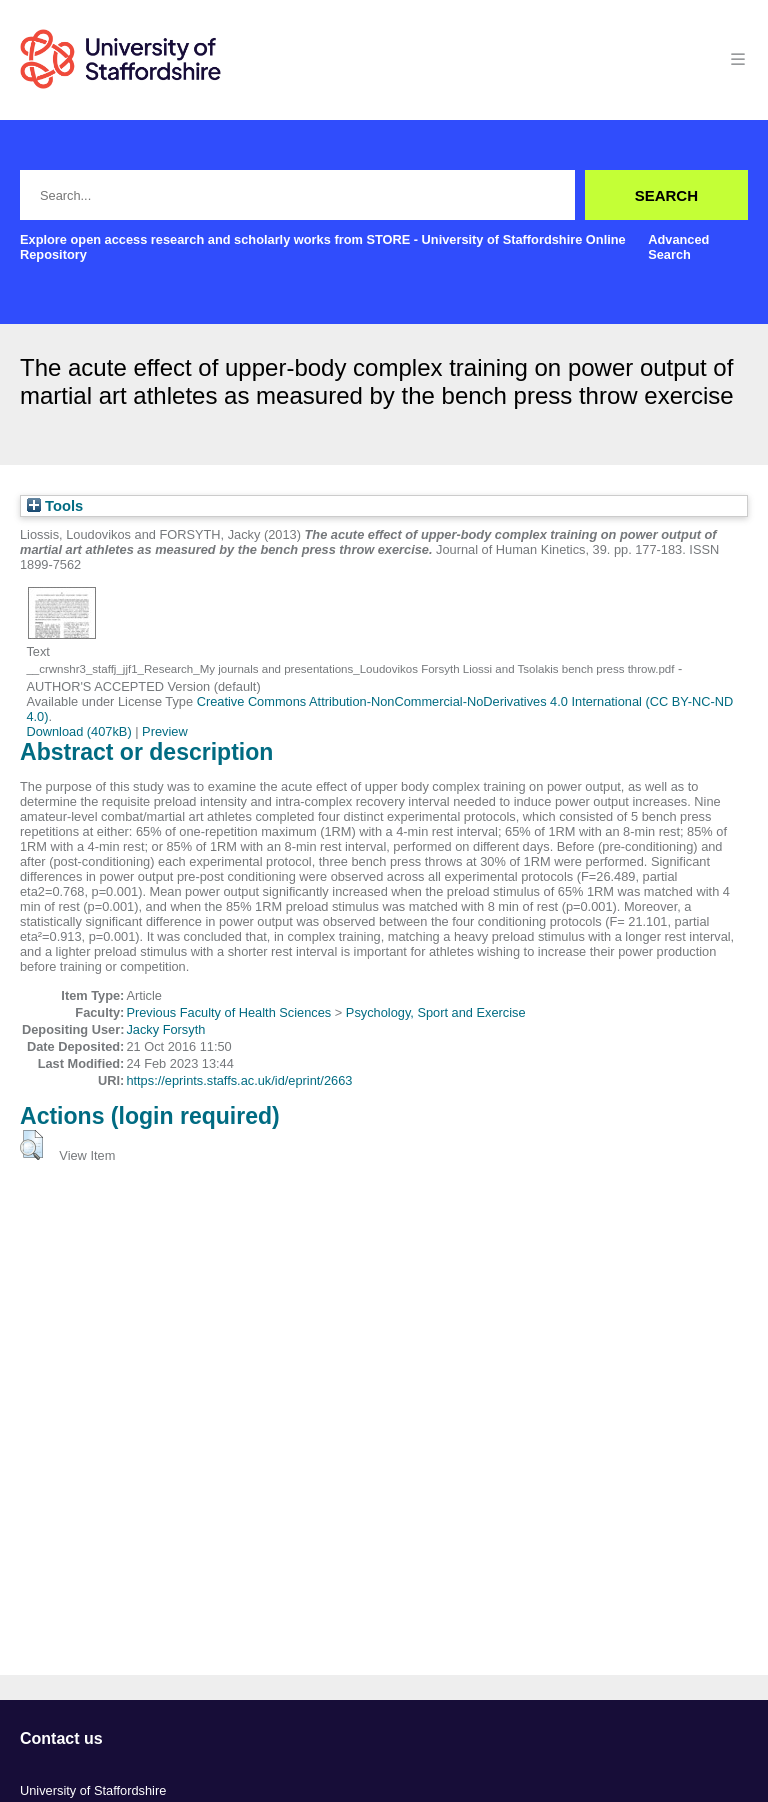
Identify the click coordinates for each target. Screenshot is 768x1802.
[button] (31, 1145)
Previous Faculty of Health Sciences (228, 1012)
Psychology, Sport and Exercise (436, 1012)
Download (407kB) (78, 731)
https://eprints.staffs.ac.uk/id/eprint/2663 (239, 1080)
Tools (55, 506)
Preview (165, 731)
